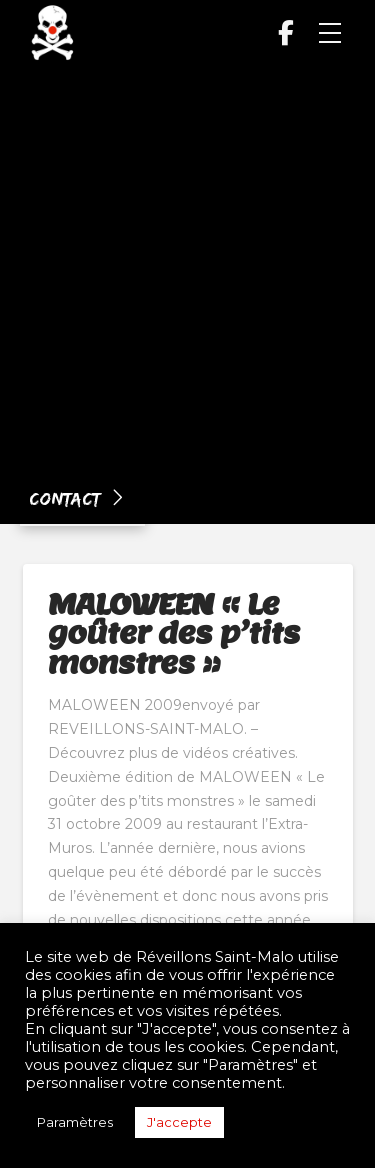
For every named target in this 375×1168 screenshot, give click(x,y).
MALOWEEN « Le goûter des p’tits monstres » (174, 633)
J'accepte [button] (179, 1122)
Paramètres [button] (75, 1122)
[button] (330, 33)
